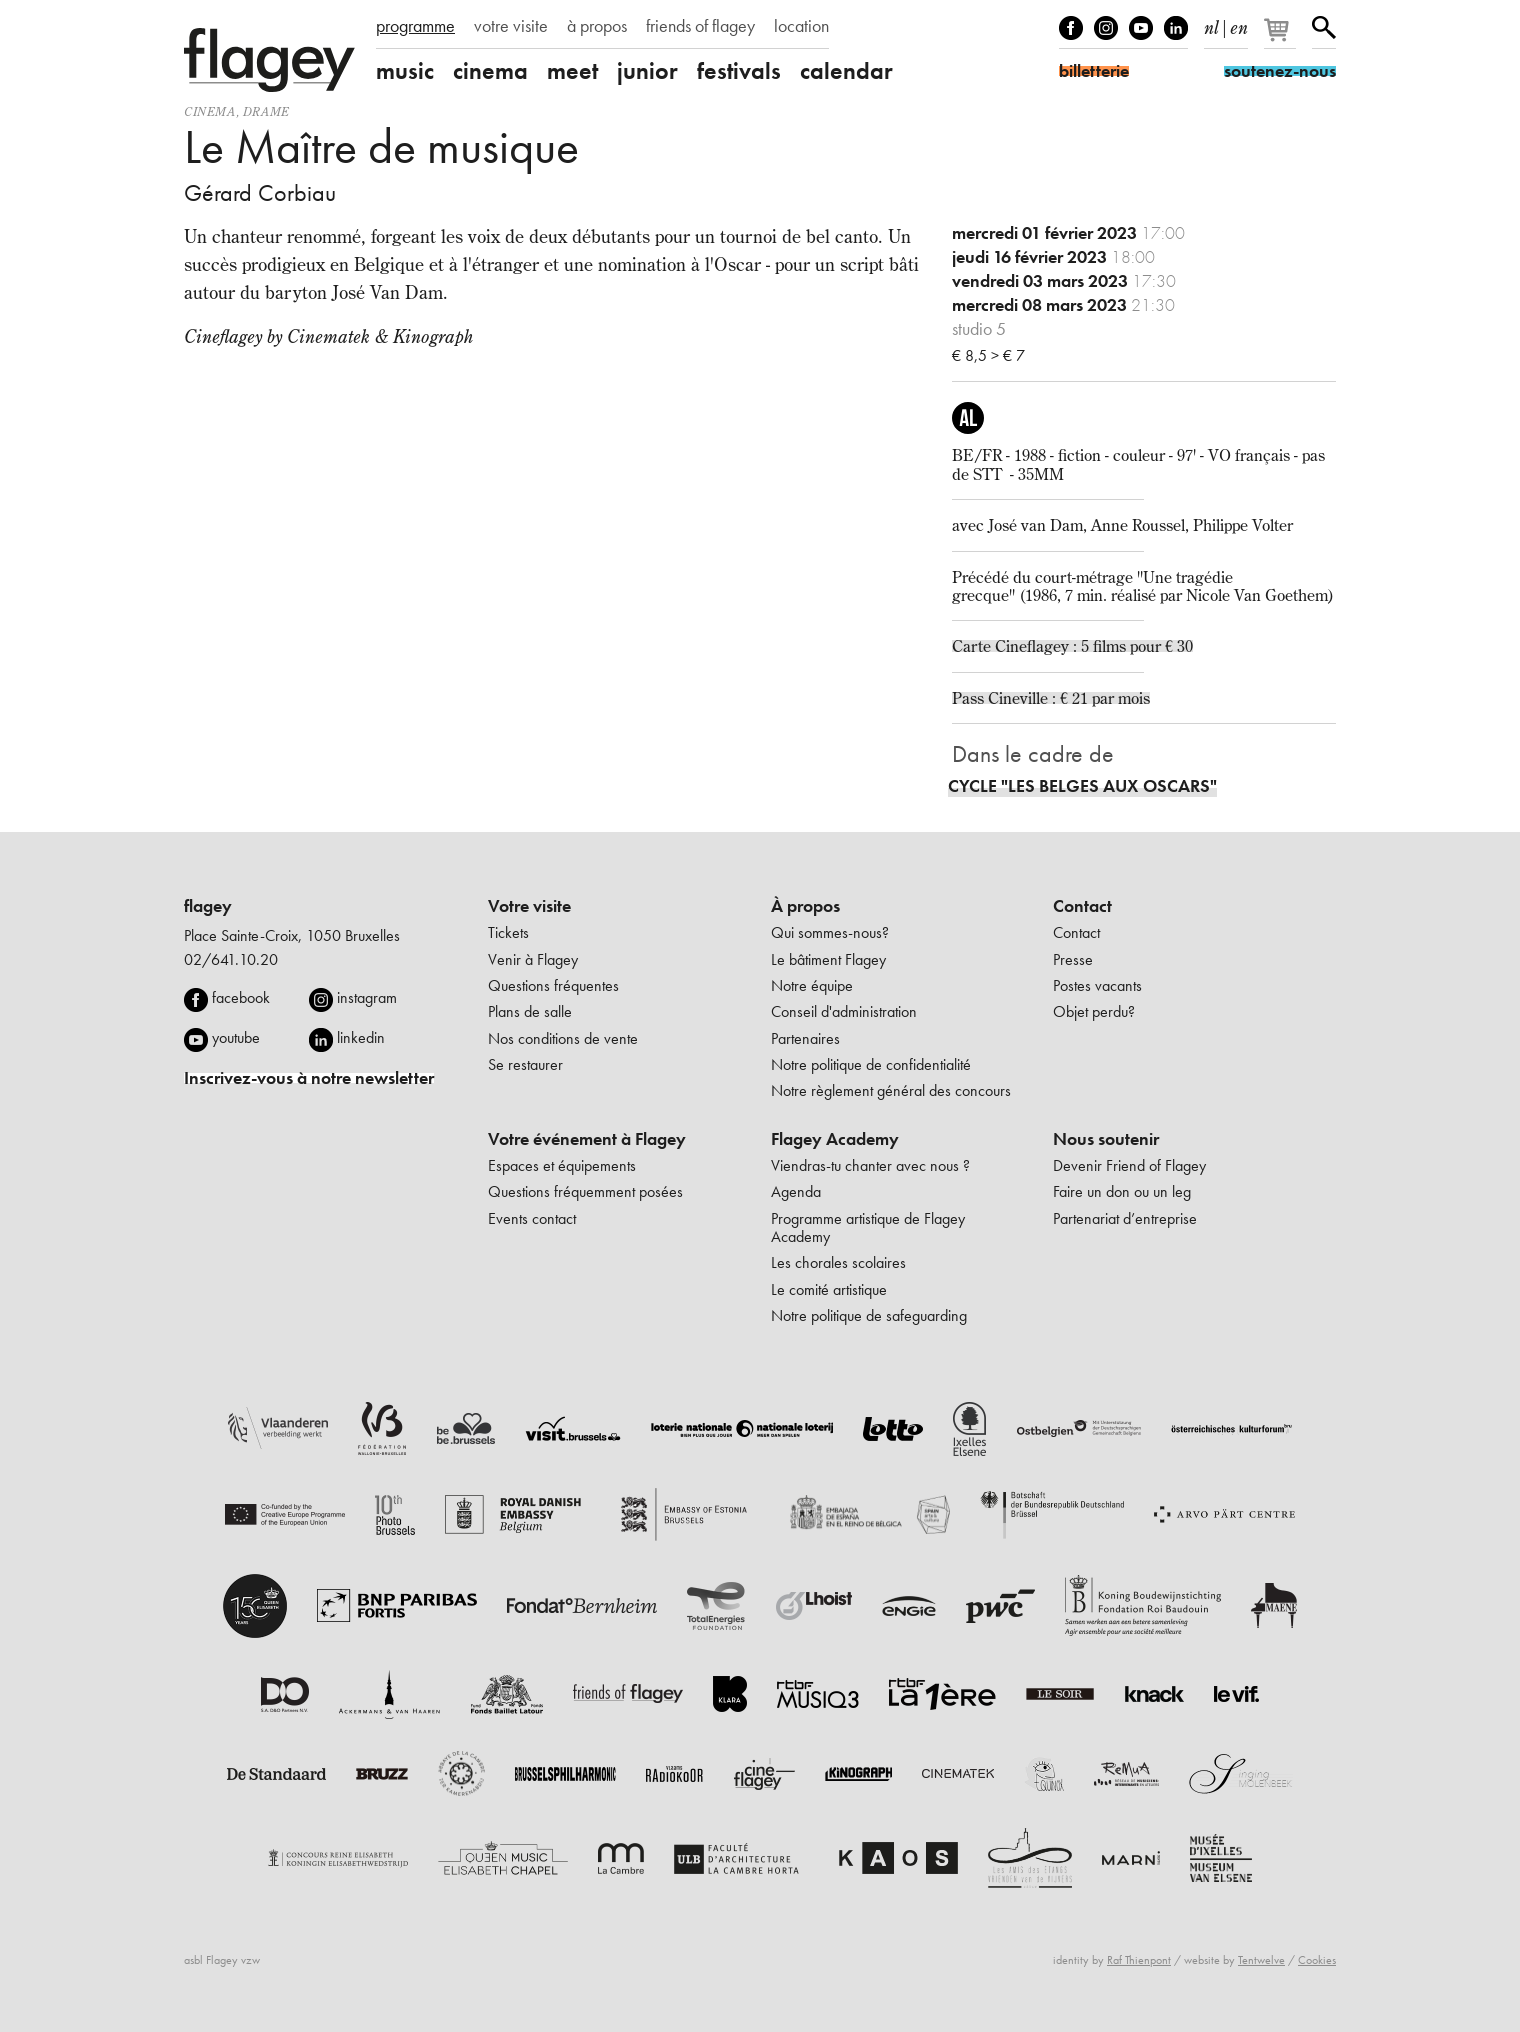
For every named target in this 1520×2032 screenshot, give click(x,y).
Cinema (210, 111)
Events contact (532, 1218)
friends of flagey (700, 26)
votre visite (511, 26)
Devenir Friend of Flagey (1129, 1165)
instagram (367, 997)
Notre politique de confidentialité (871, 1064)
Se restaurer (525, 1064)
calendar (846, 71)
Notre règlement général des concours (891, 1090)
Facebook (1071, 28)
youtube (236, 1037)
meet (572, 71)
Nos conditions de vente (563, 1038)
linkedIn (1176, 28)
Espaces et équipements (562, 1165)
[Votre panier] (1281, 38)
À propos (805, 906)
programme (415, 26)
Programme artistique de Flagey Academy (868, 1227)
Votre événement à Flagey (587, 1139)
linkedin (361, 1037)
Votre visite (529, 906)
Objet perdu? (1094, 1011)
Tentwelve (1261, 1960)
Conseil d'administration (844, 1011)
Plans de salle (530, 1011)
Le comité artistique (829, 1289)
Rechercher (1324, 28)
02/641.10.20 (231, 959)
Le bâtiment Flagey (828, 959)
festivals (739, 71)
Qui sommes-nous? (830, 932)
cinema (490, 71)
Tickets (508, 932)
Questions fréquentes (553, 985)
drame (266, 111)
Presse (1073, 959)
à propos (597, 26)
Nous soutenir (1106, 1139)
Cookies (1317, 1960)
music (405, 71)
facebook (241, 997)
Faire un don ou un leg (1122, 1191)
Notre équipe (812, 985)
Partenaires (805, 1038)
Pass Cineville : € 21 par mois (1051, 698)
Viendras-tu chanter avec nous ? (870, 1165)
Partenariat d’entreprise (1125, 1218)
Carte (973, 646)
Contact (1082, 906)
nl (1211, 24)
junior (647, 71)
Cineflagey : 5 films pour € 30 (1094, 646)
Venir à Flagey (533, 959)
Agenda (796, 1191)
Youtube (1141, 28)
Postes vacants (1097, 985)
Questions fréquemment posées (585, 1191)
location (801, 26)
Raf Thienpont (1139, 1960)
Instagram (1106, 28)
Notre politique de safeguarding (869, 1315)
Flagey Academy (835, 1139)
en (1239, 24)
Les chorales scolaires (838, 1262)
